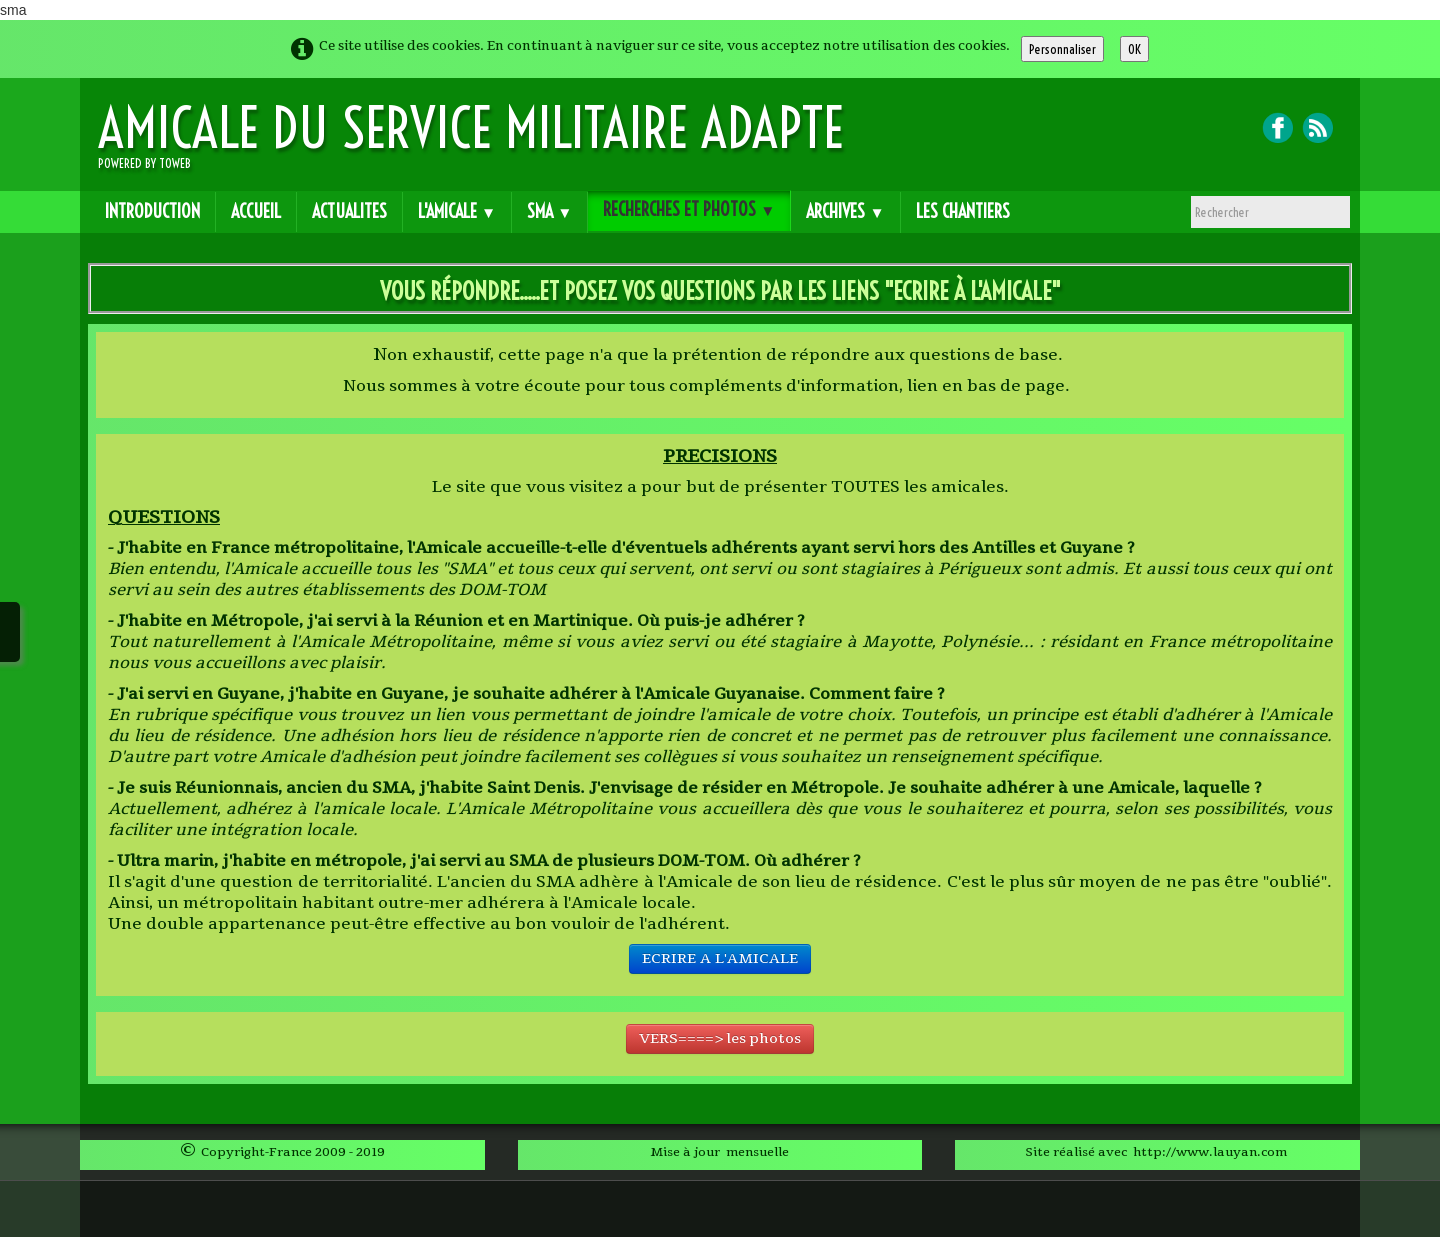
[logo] (478, 142)
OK (1134, 49)
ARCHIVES (845, 211)
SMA (549, 211)
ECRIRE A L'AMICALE (720, 958)
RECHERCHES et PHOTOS (689, 209)
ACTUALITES (349, 211)
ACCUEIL (256, 211)
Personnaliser (1062, 49)
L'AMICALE (457, 211)
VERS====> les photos (720, 1038)
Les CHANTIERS (963, 211)
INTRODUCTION (152, 211)
